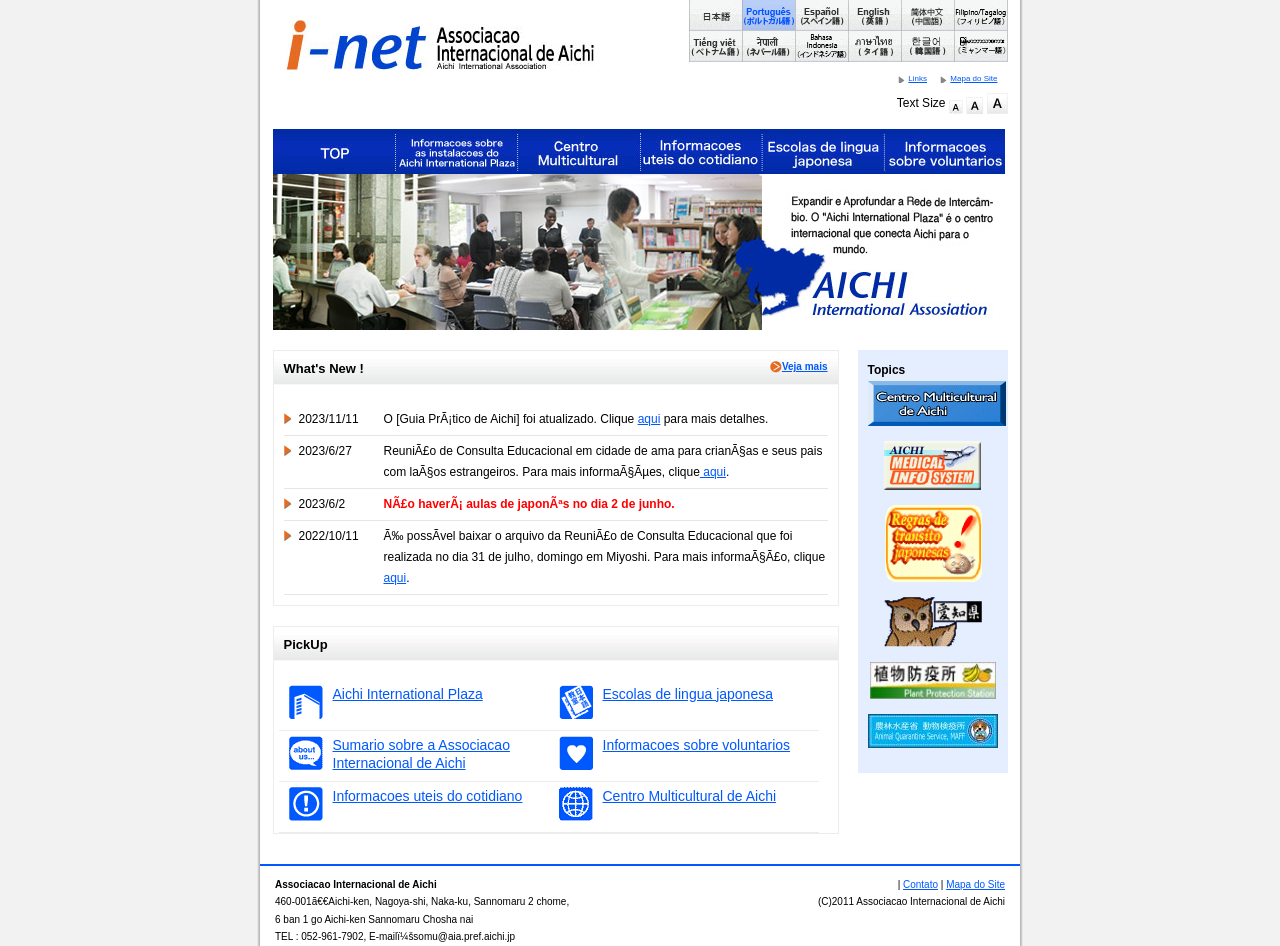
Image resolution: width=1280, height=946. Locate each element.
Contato (920, 884)
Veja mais (799, 367)
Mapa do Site (973, 78)
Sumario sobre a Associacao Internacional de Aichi (421, 754)
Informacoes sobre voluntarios (697, 745)
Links (917, 78)
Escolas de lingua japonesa (688, 694)
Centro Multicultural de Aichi (690, 796)
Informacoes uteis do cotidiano (428, 796)
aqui (649, 419)
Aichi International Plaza (408, 694)
